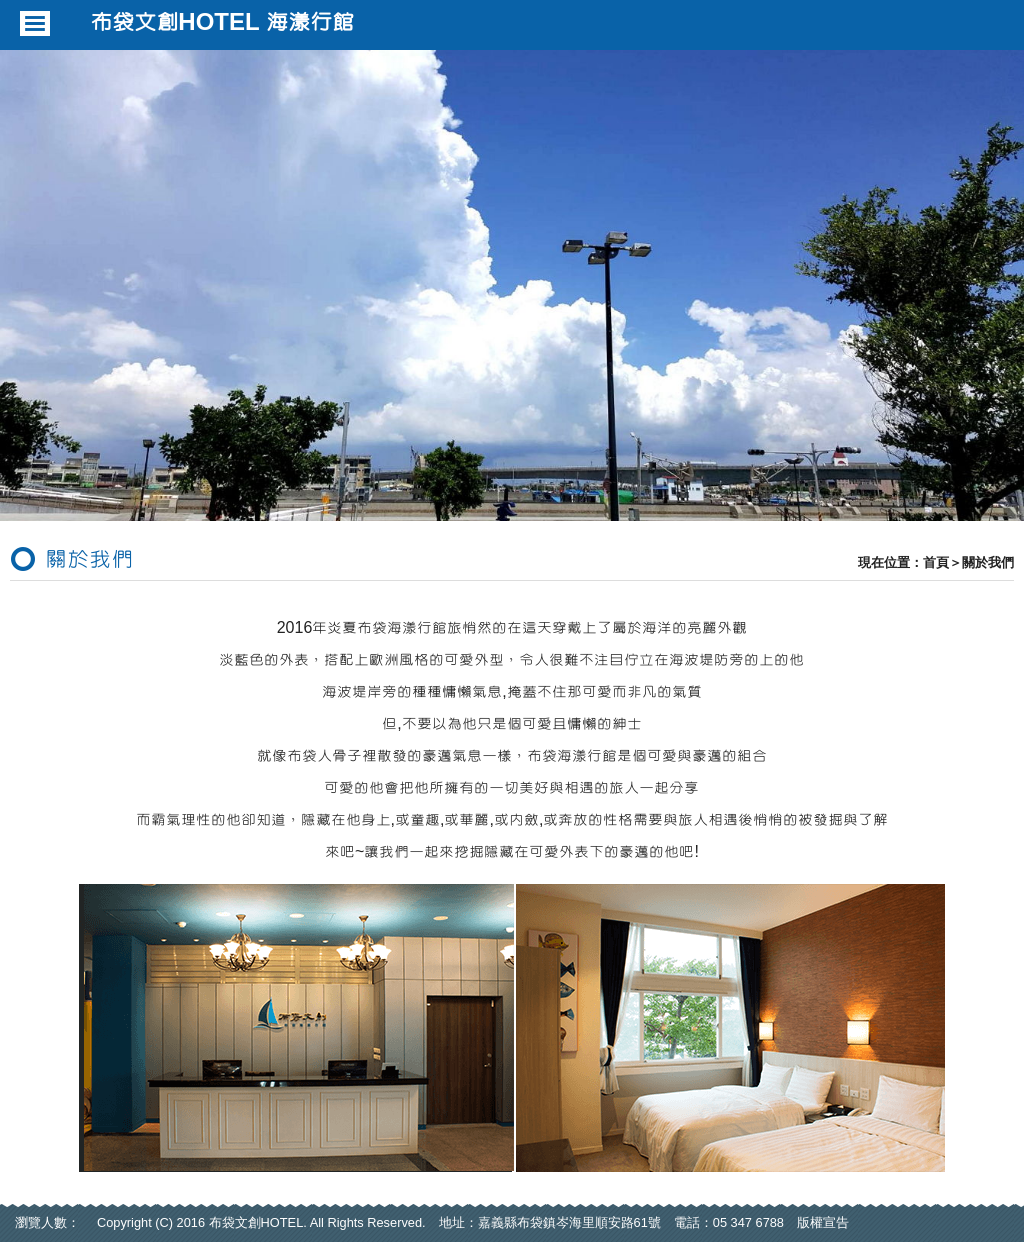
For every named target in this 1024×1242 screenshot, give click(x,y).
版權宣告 (823, 1222)
